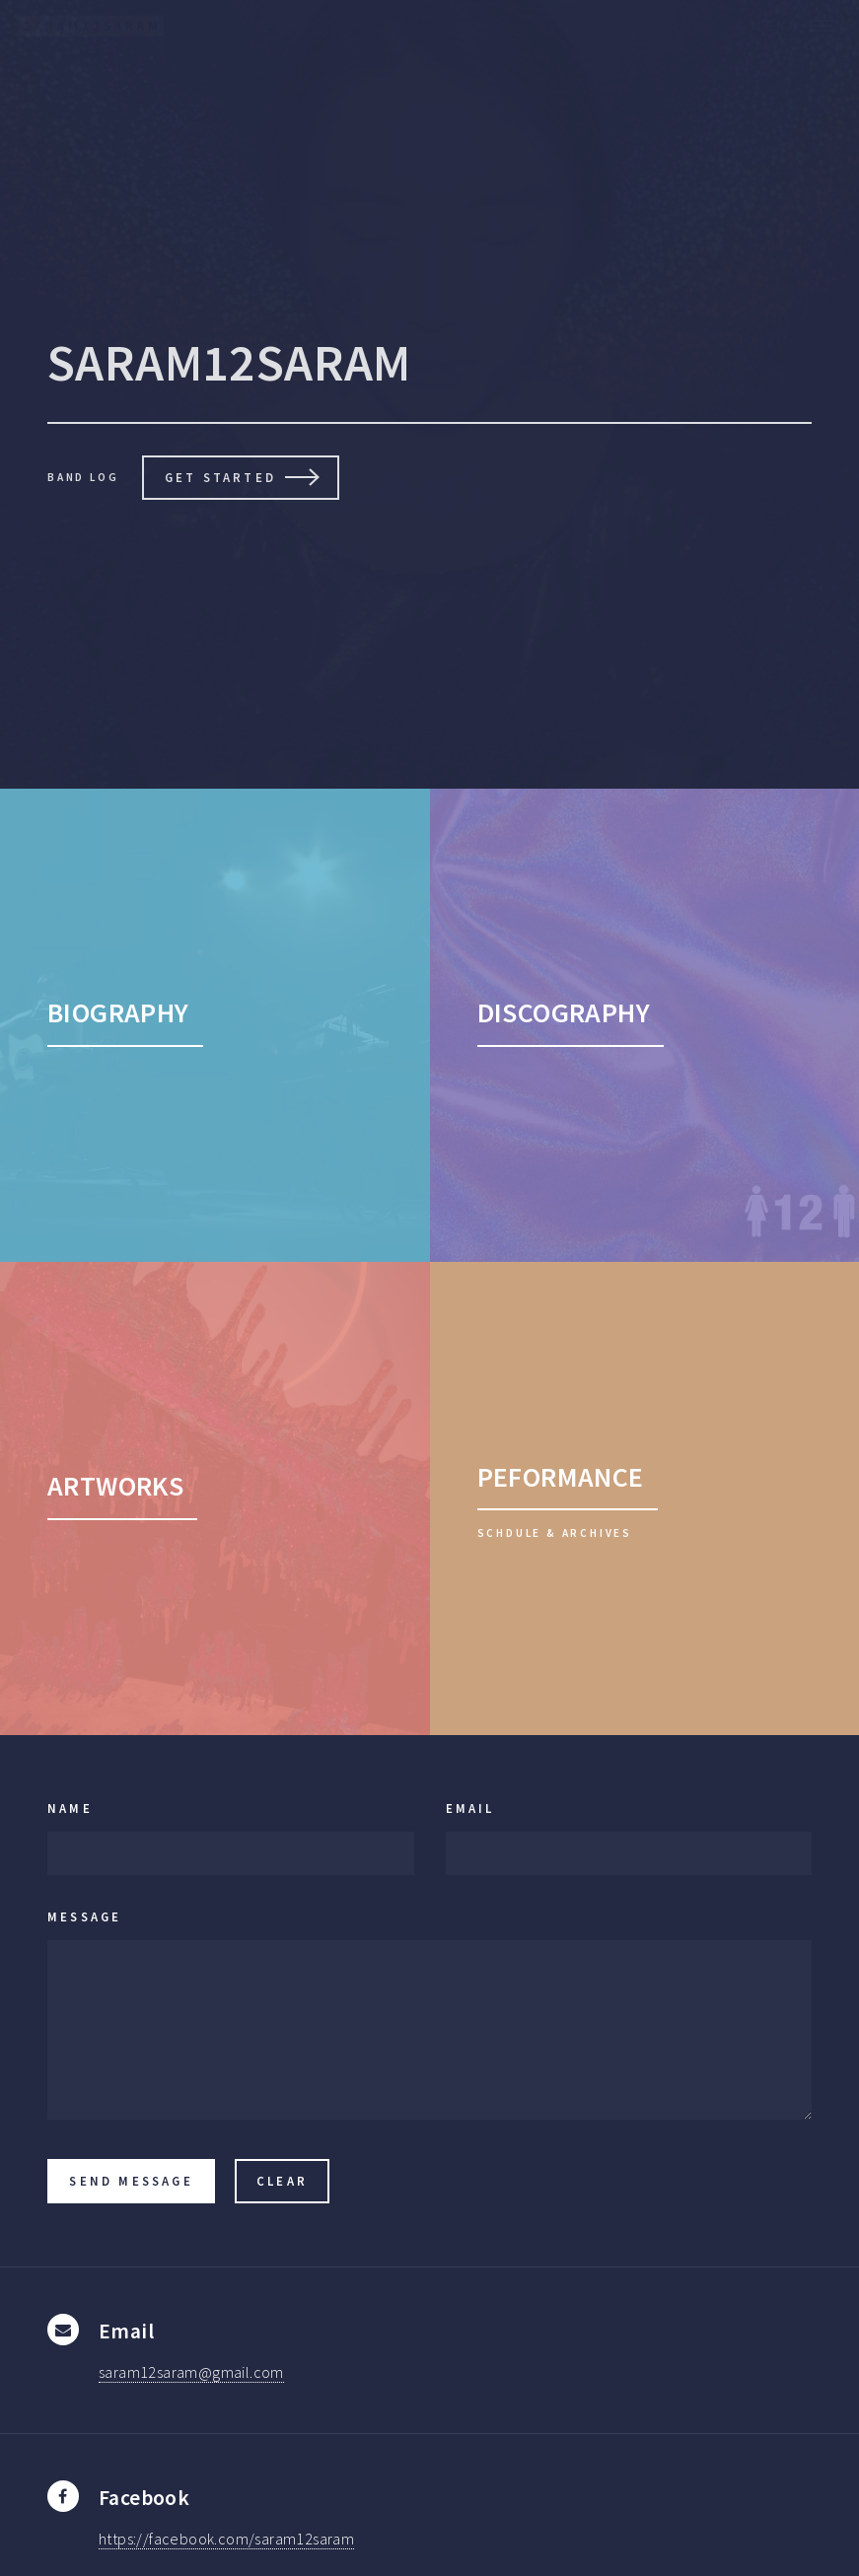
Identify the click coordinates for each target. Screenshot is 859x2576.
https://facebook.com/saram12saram (226, 2538)
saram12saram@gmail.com (191, 2372)
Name (70, 1808)
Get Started (220, 477)
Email (470, 1808)
